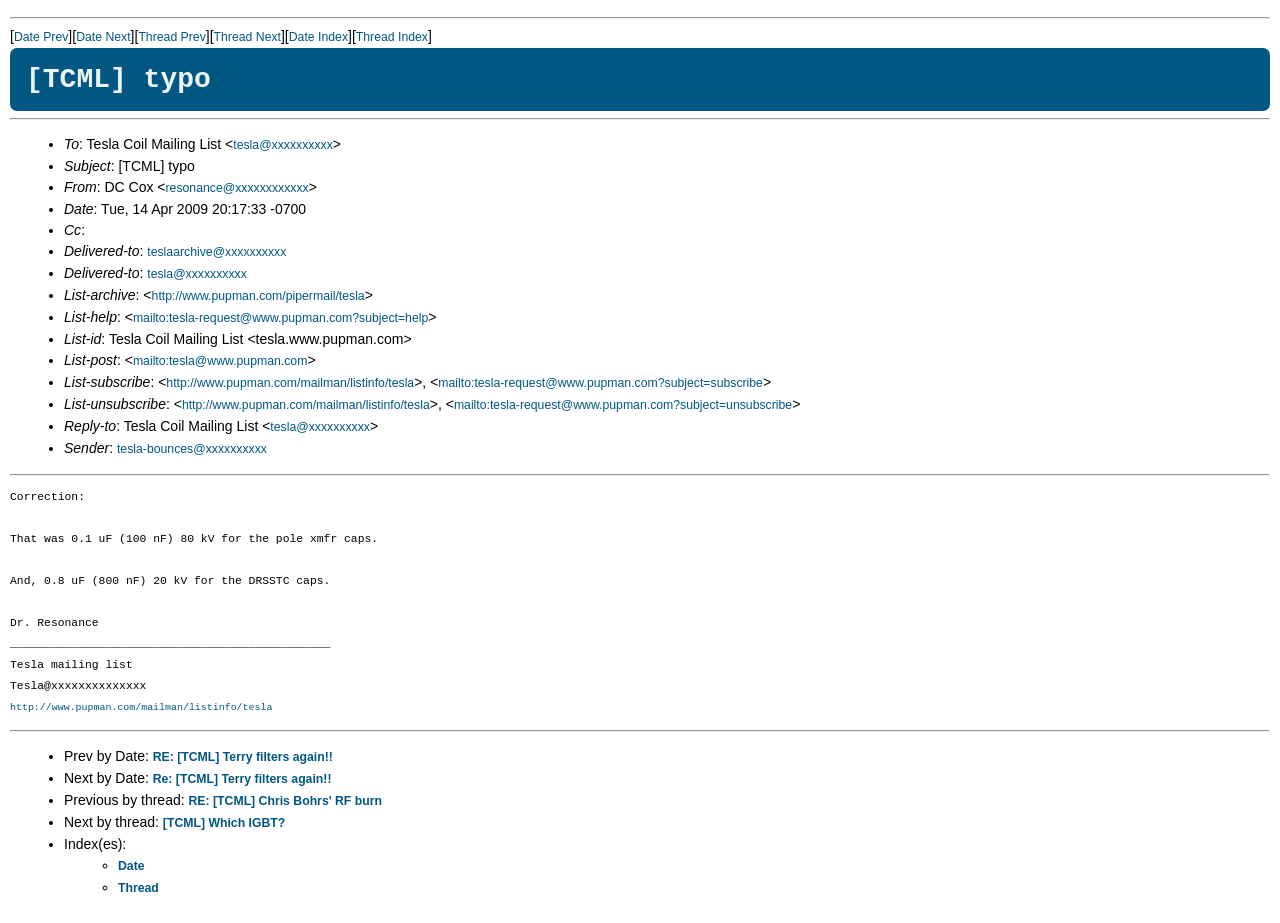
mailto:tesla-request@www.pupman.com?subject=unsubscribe (623, 405)
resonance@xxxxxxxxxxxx (237, 188)
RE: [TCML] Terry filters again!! (243, 757)
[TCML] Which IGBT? (224, 823)
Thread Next (247, 37)
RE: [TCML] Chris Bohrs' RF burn (285, 801)
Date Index (318, 37)
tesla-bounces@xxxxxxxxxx (192, 449)
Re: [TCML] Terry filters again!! (242, 779)
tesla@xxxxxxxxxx (283, 145)
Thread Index (392, 37)
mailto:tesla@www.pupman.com (220, 361)
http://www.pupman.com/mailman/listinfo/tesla (290, 383)
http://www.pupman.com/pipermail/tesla (258, 296)
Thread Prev (171, 37)
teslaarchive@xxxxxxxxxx (216, 252)
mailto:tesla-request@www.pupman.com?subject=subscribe (600, 383)
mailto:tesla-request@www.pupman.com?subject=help (280, 318)
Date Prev (41, 37)
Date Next (103, 37)
